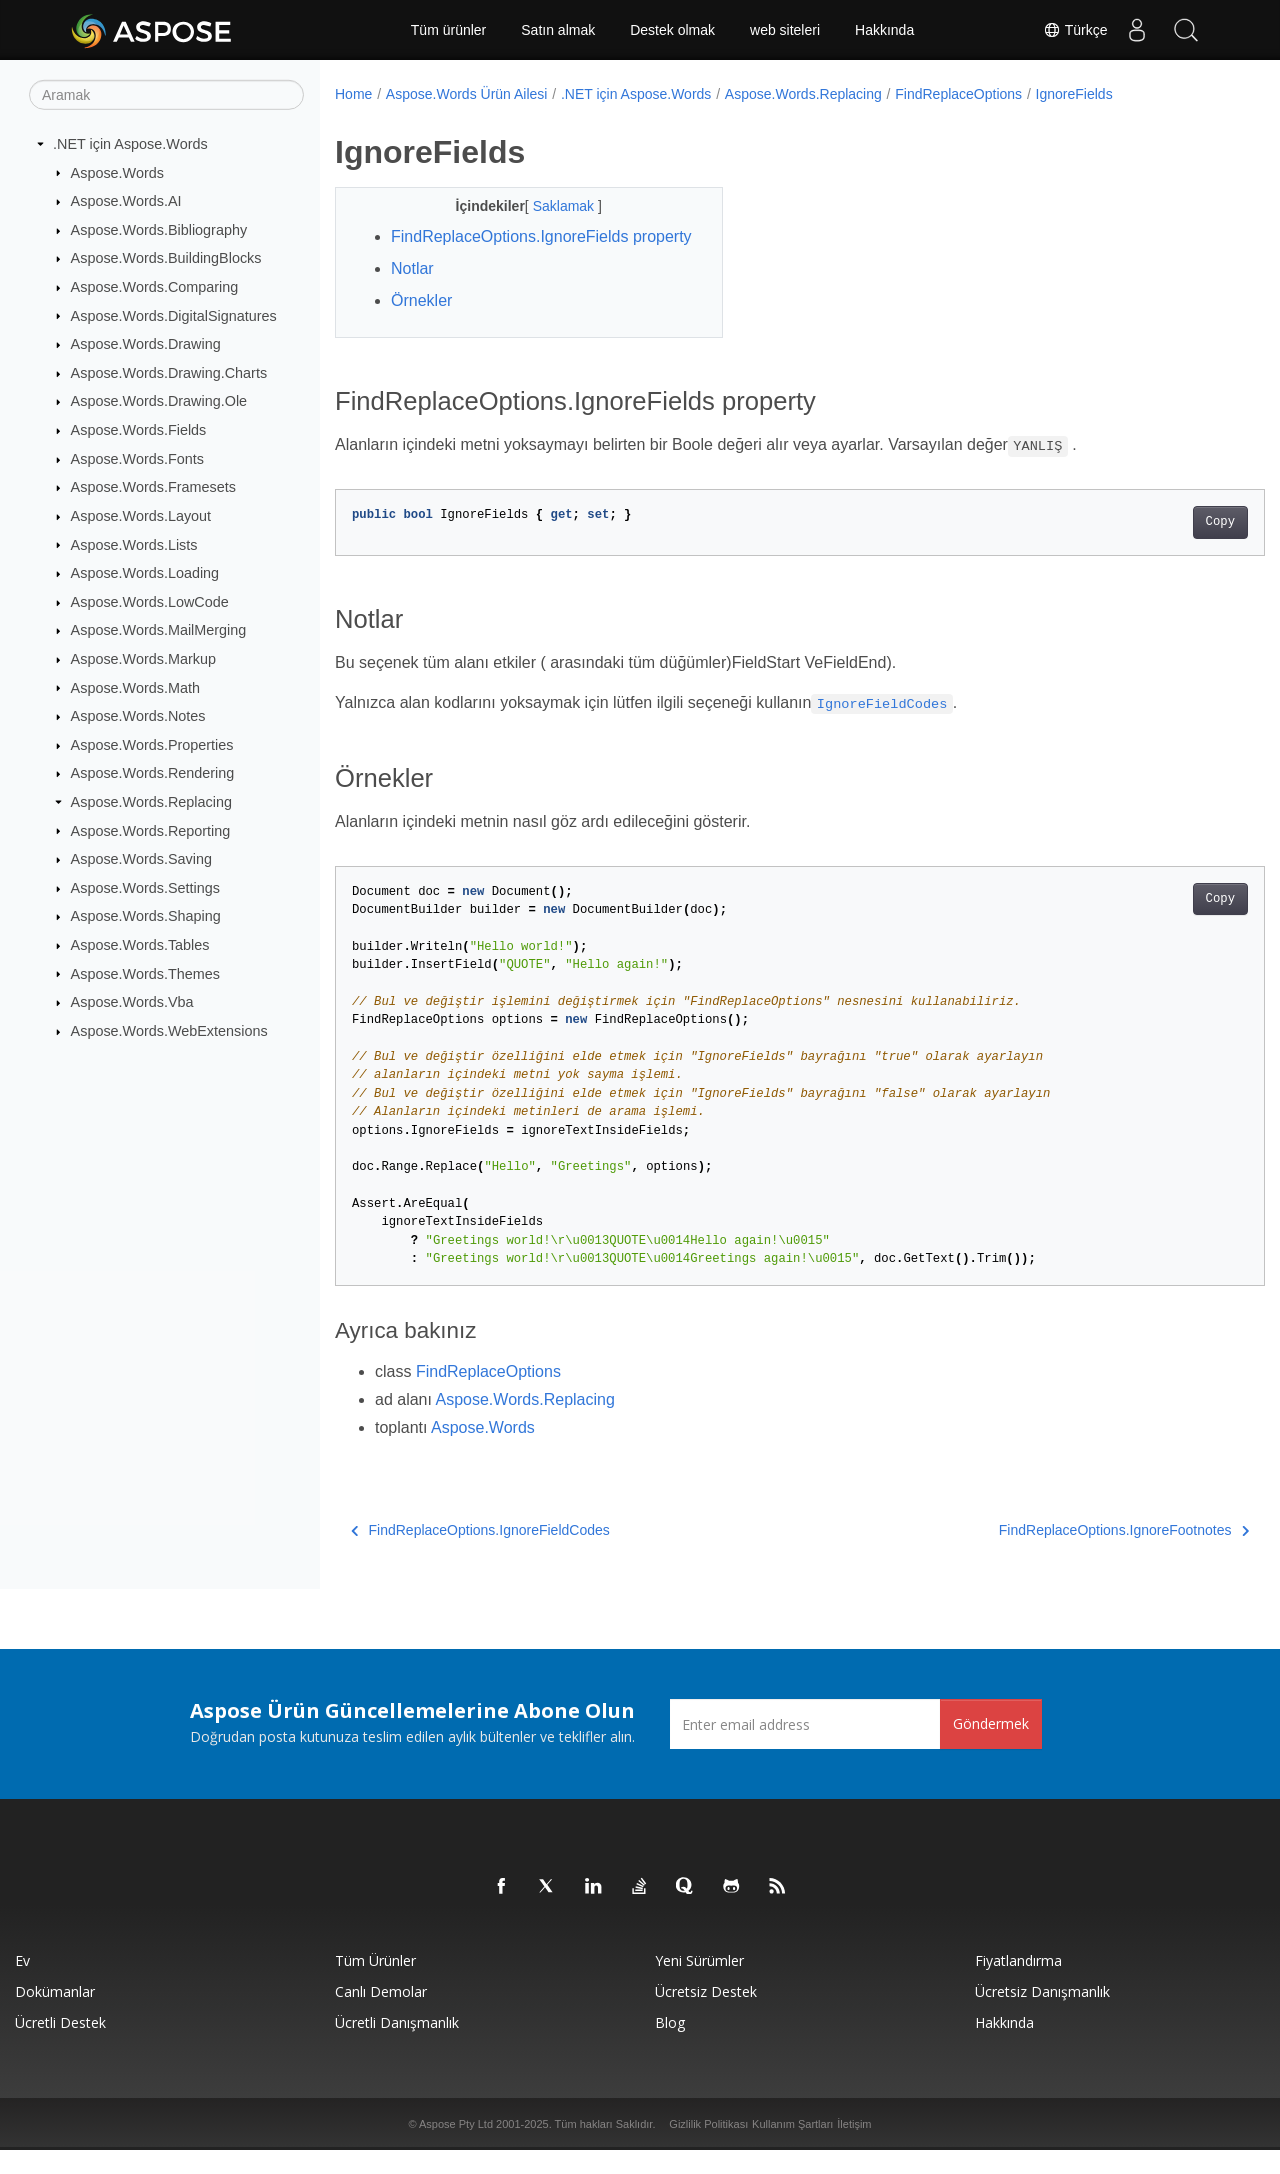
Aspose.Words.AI (126, 201)
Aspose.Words (117, 172)
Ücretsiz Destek (706, 2015)
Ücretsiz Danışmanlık (1042, 2015)
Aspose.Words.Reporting (151, 830)
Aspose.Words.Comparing (155, 287)
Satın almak (558, 30)
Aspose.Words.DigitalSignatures (174, 315)
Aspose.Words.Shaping (146, 916)
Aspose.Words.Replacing (151, 802)
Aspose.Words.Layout (141, 516)
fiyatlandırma (1018, 1984)
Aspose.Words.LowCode (150, 602)
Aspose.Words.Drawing (146, 344)
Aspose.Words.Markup (143, 659)
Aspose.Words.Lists (134, 544)
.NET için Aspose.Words (130, 144)
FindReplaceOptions (958, 94)
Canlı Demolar (381, 2015)
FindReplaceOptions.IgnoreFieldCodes (480, 1554)
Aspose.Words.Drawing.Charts (169, 373)
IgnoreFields (1074, 94)
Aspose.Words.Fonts (137, 459)
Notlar (412, 292)
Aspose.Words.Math (135, 687)
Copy (1155, 546)
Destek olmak (672, 30)
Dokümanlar (55, 2015)
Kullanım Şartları (792, 2148)
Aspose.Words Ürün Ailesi (467, 94)
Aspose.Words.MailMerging (159, 630)
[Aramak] (166, 95)
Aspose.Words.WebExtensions (169, 1031)
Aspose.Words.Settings (145, 888)
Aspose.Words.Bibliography (159, 230)
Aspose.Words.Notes (138, 716)
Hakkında (884, 30)
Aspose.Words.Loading (145, 573)
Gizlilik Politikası (708, 2148)
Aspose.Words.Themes (145, 973)
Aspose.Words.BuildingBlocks (166, 258)
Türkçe (1073, 30)
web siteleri (785, 30)
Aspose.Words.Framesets (153, 487)
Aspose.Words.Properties (152, 745)
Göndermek (991, 1747)
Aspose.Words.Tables (140, 945)
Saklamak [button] (551, 206)
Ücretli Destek (60, 2046)
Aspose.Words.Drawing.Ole (159, 401)
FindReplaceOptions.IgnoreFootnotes (1059, 1554)
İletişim (854, 2148)
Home (353, 94)
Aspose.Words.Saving (141, 859)
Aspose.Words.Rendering (153, 773)
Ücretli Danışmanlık (397, 2046)
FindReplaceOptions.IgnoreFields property (509, 248)
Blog (670, 2046)
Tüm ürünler (448, 30)
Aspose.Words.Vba (132, 1002)
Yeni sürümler (699, 1984)
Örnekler (421, 324)
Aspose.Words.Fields (139, 430)
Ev (22, 1984)
